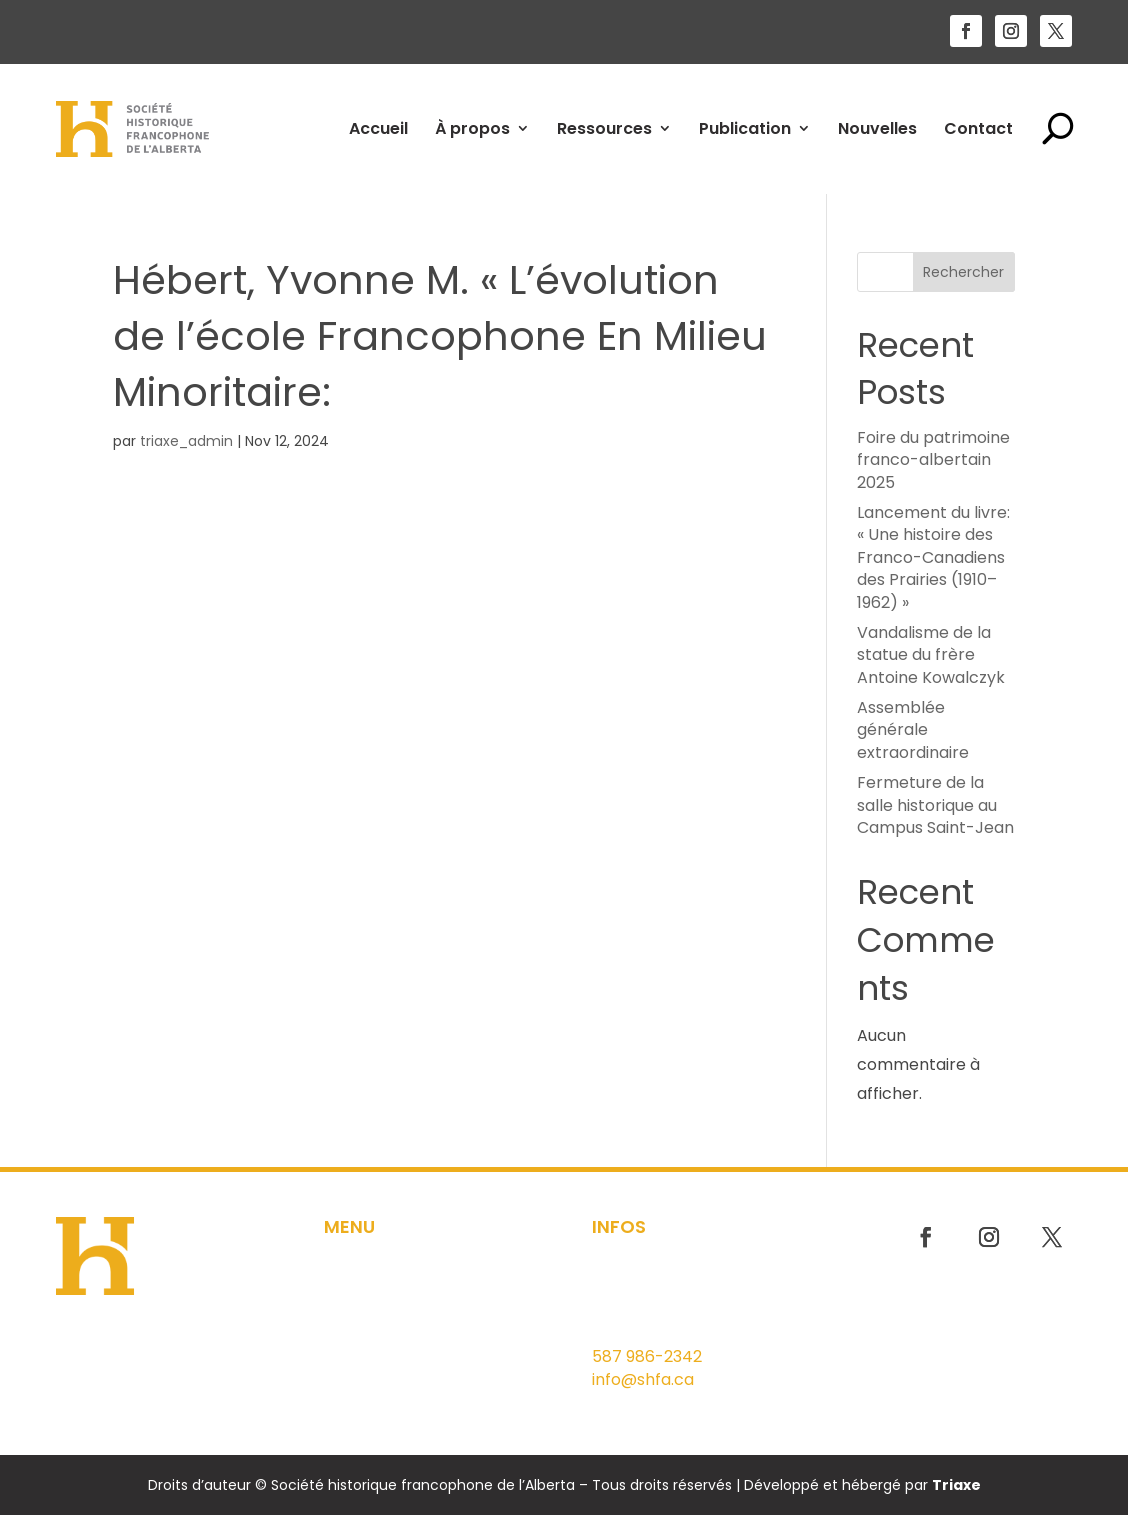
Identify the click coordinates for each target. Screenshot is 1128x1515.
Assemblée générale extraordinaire (913, 730)
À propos (472, 128)
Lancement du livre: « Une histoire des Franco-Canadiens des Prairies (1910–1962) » (933, 557)
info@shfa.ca (643, 1379)
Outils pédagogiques (402, 1328)
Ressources (604, 128)
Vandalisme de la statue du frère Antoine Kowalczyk (931, 655)
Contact (978, 128)
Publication (745, 128)
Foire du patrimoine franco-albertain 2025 (933, 460)
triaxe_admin (186, 441)
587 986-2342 (647, 1356)
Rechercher (963, 272)
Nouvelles (877, 128)
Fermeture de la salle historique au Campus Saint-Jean (935, 805)
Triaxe (956, 1485)
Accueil (378, 128)
